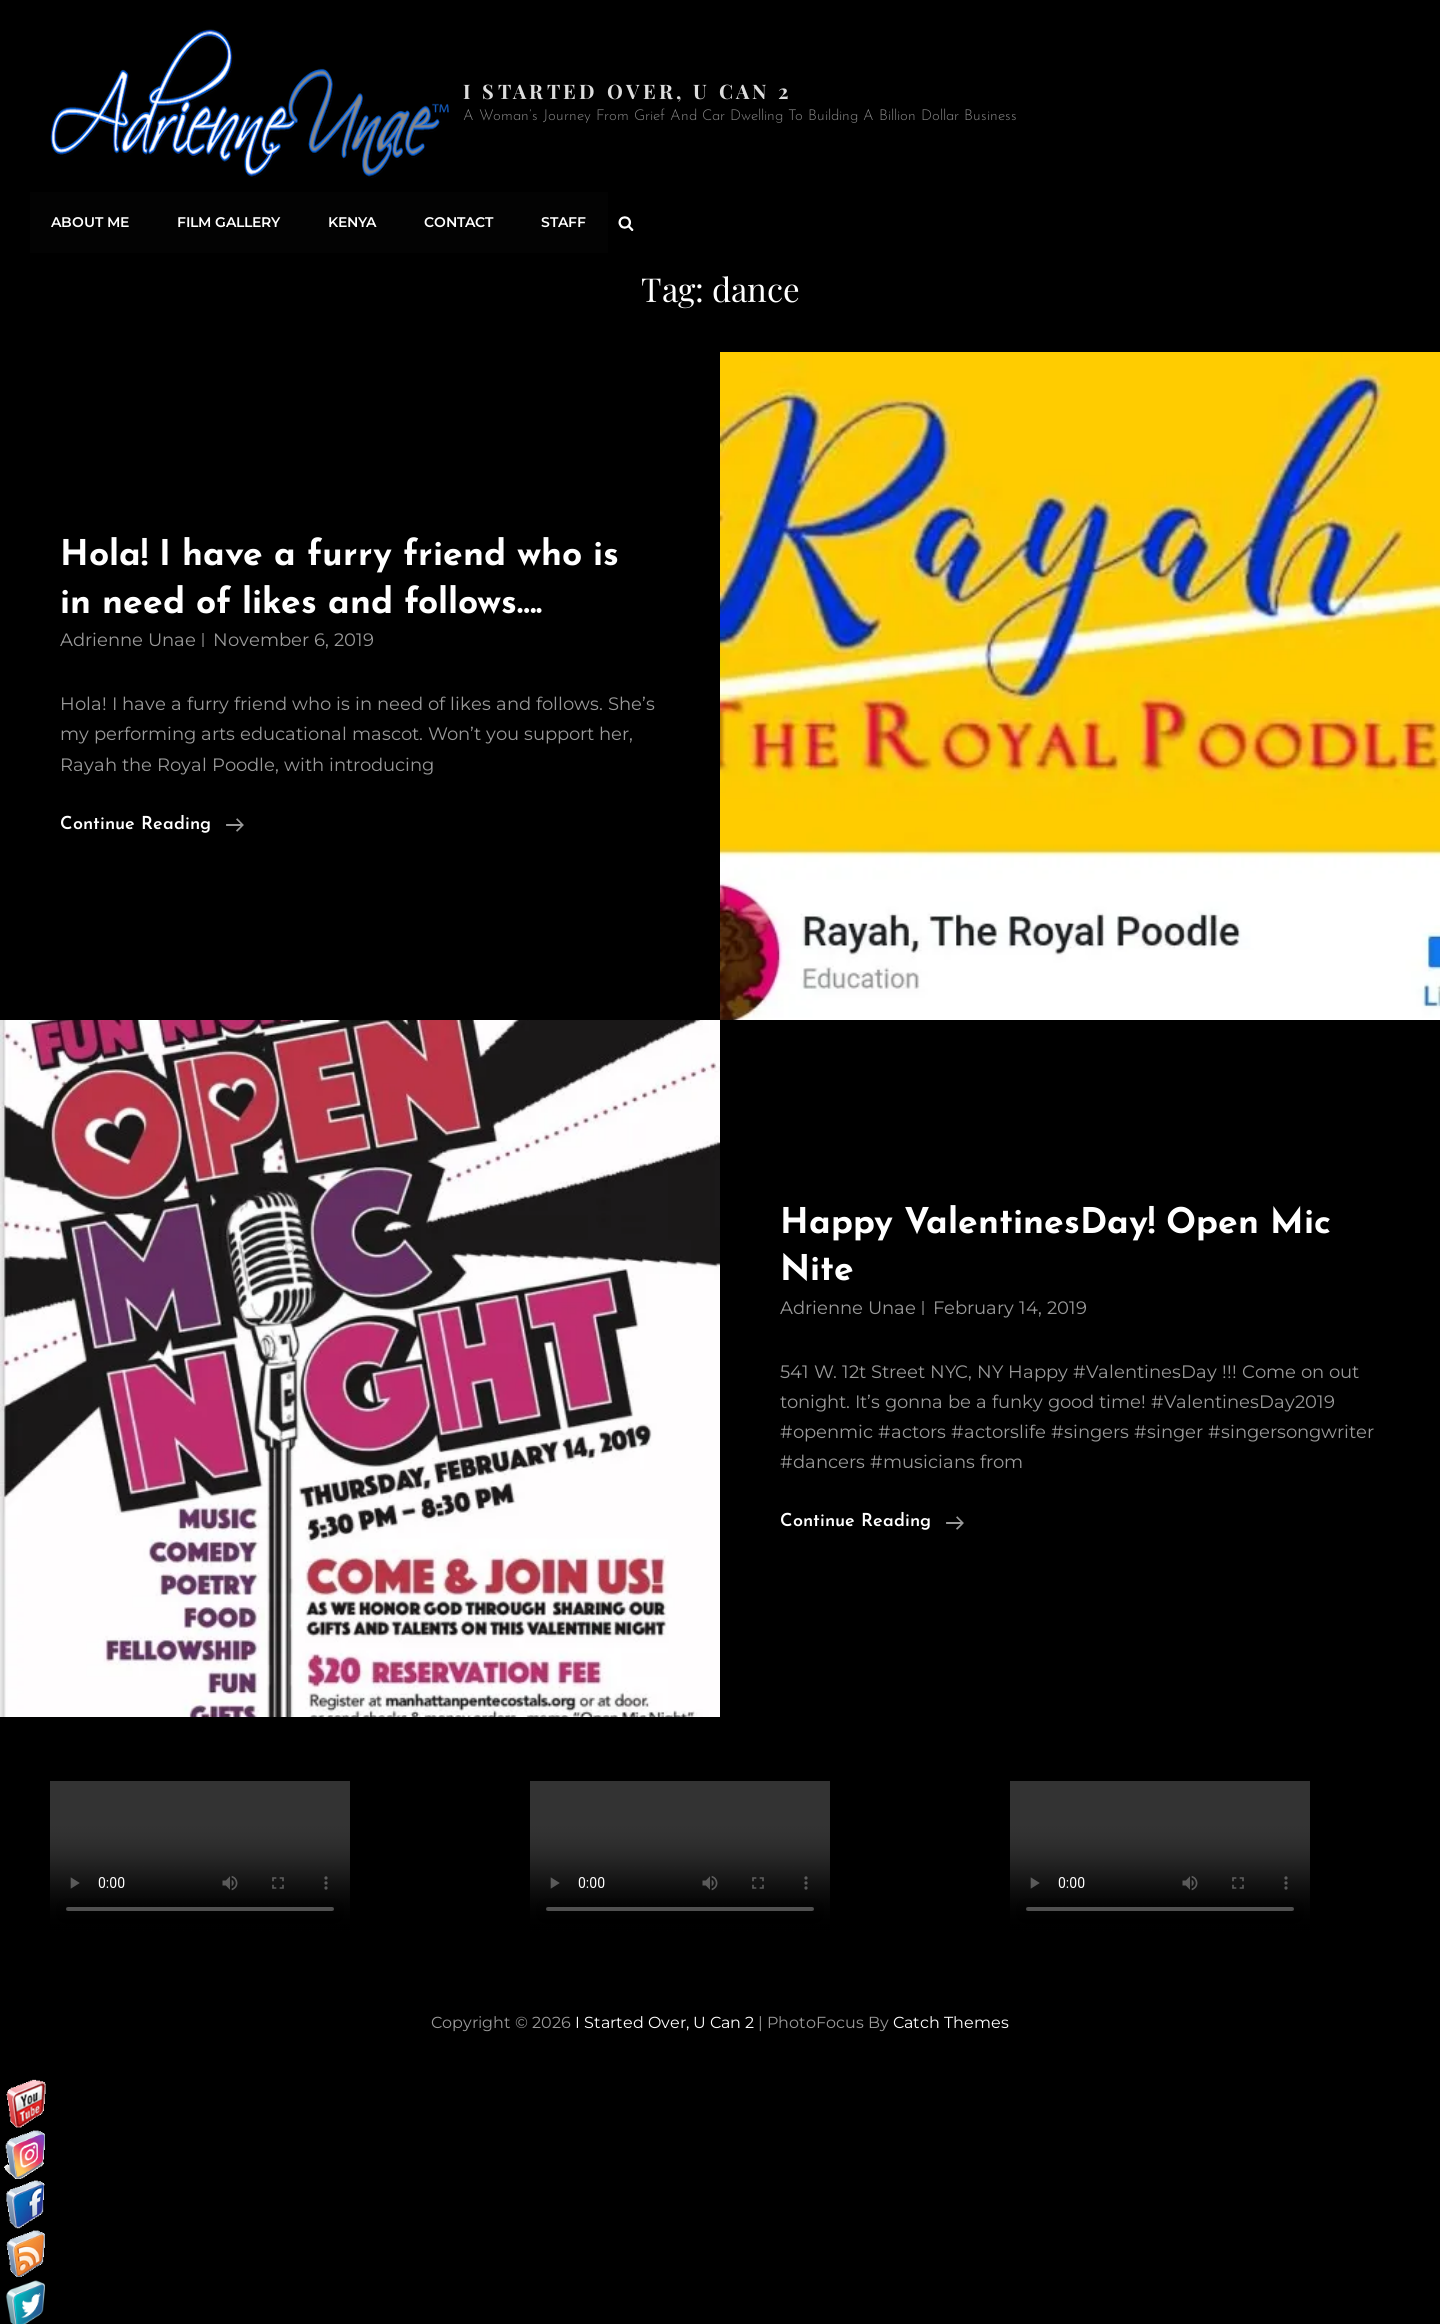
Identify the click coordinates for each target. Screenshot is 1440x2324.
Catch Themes (951, 2017)
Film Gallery (224, 220)
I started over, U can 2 (629, 90)
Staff (550, 220)
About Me (89, 220)
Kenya (345, 220)
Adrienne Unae (128, 635)
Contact (448, 220)
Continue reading (152, 819)
